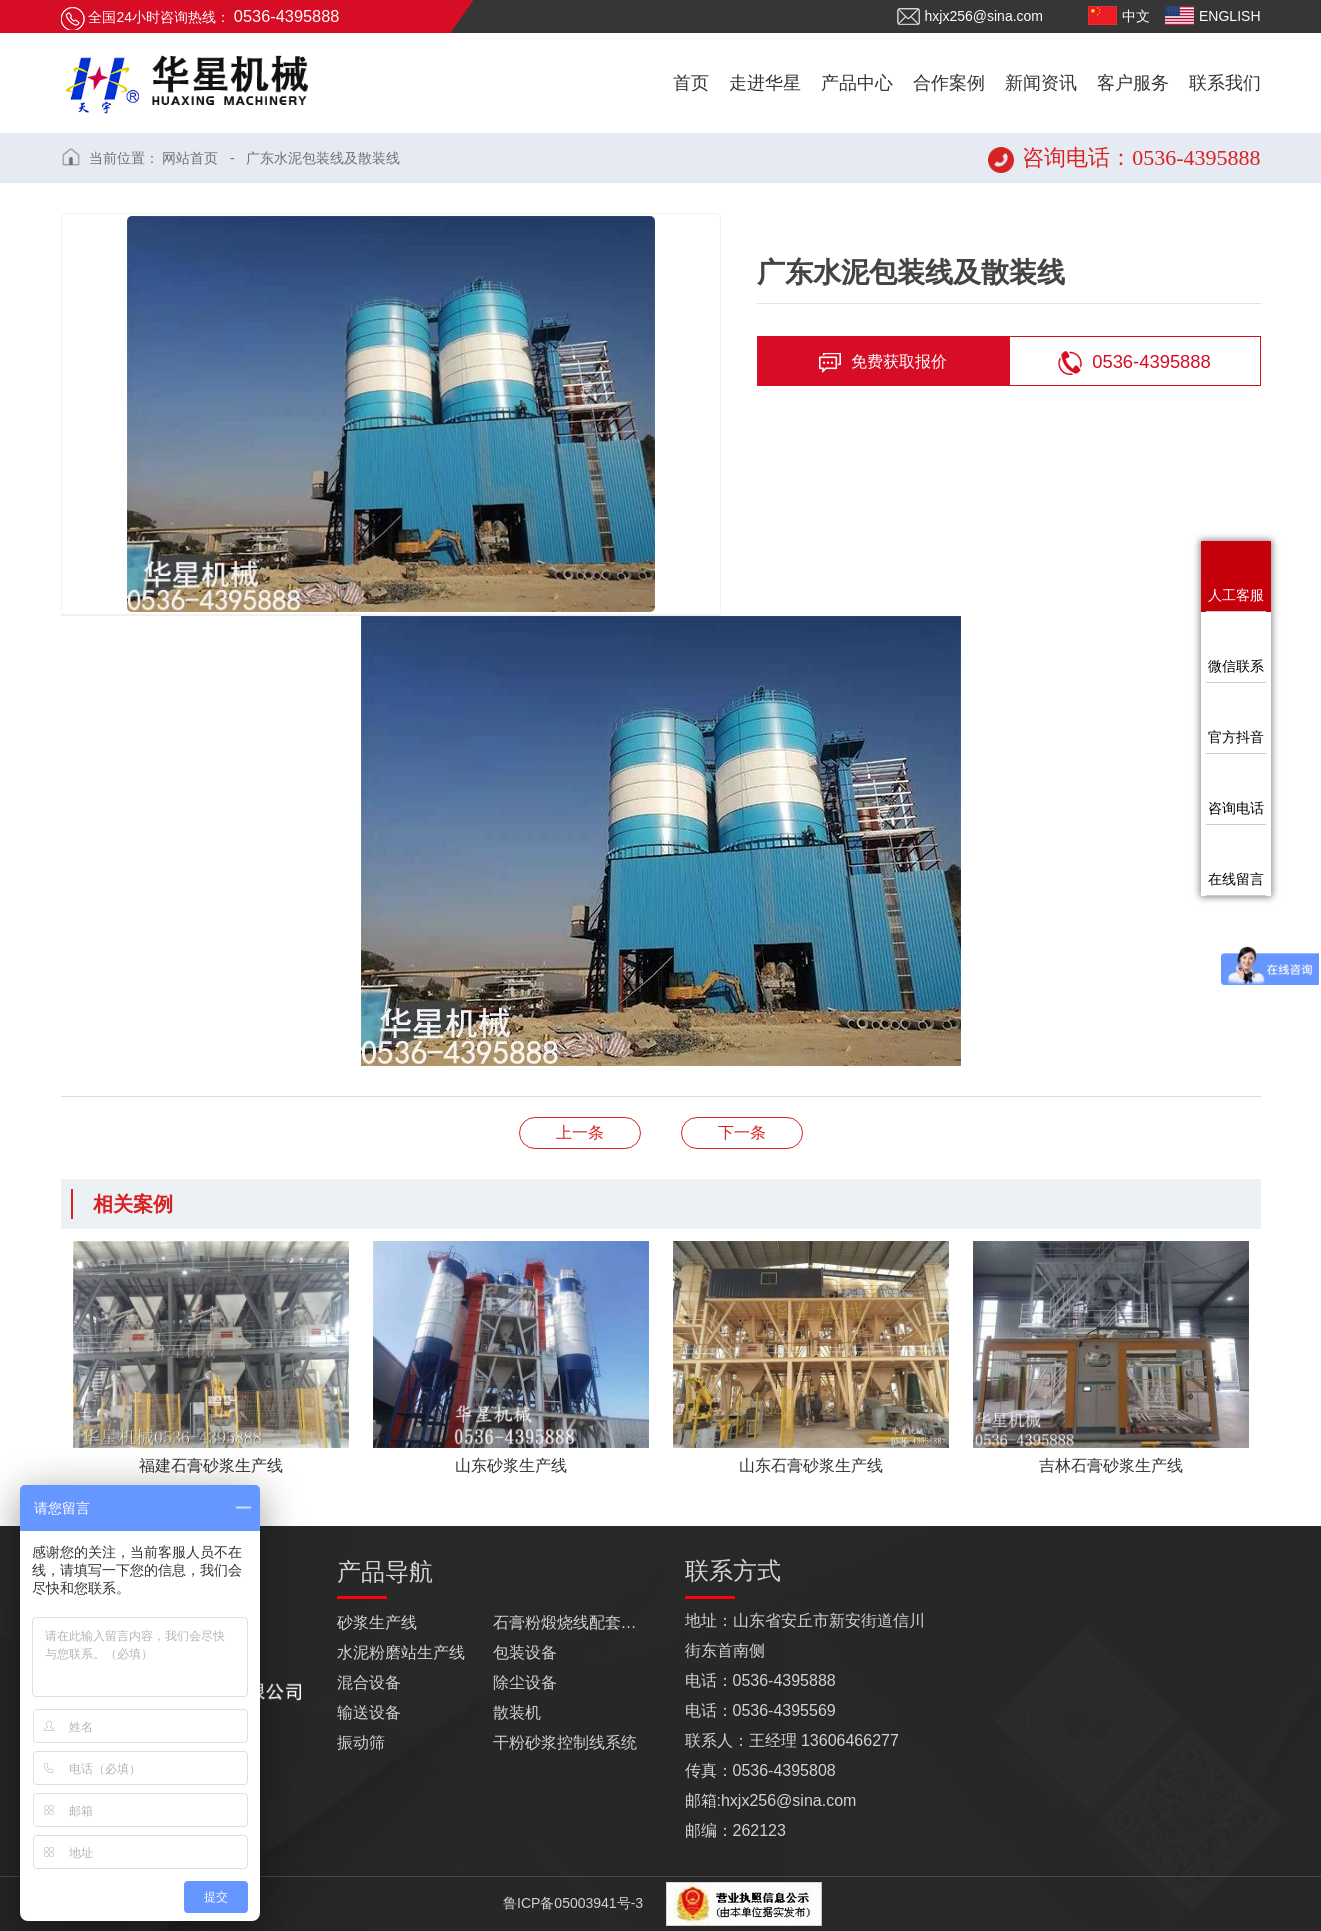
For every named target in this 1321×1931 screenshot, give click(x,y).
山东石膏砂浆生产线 (742, 1132)
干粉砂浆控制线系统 (565, 1742)
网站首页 (190, 158)
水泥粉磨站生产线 (401, 1652)
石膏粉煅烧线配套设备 (571, 1622)
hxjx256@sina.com (970, 16)
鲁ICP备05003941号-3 (571, 1903)
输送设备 (369, 1712)
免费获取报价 (883, 363)
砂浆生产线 (377, 1622)
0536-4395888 (1134, 363)
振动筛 (361, 1742)
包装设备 (525, 1652)
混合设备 (369, 1682)
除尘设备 (525, 1682)
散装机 (517, 1712)
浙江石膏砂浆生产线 (580, 1132)
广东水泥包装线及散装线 (323, 158)
